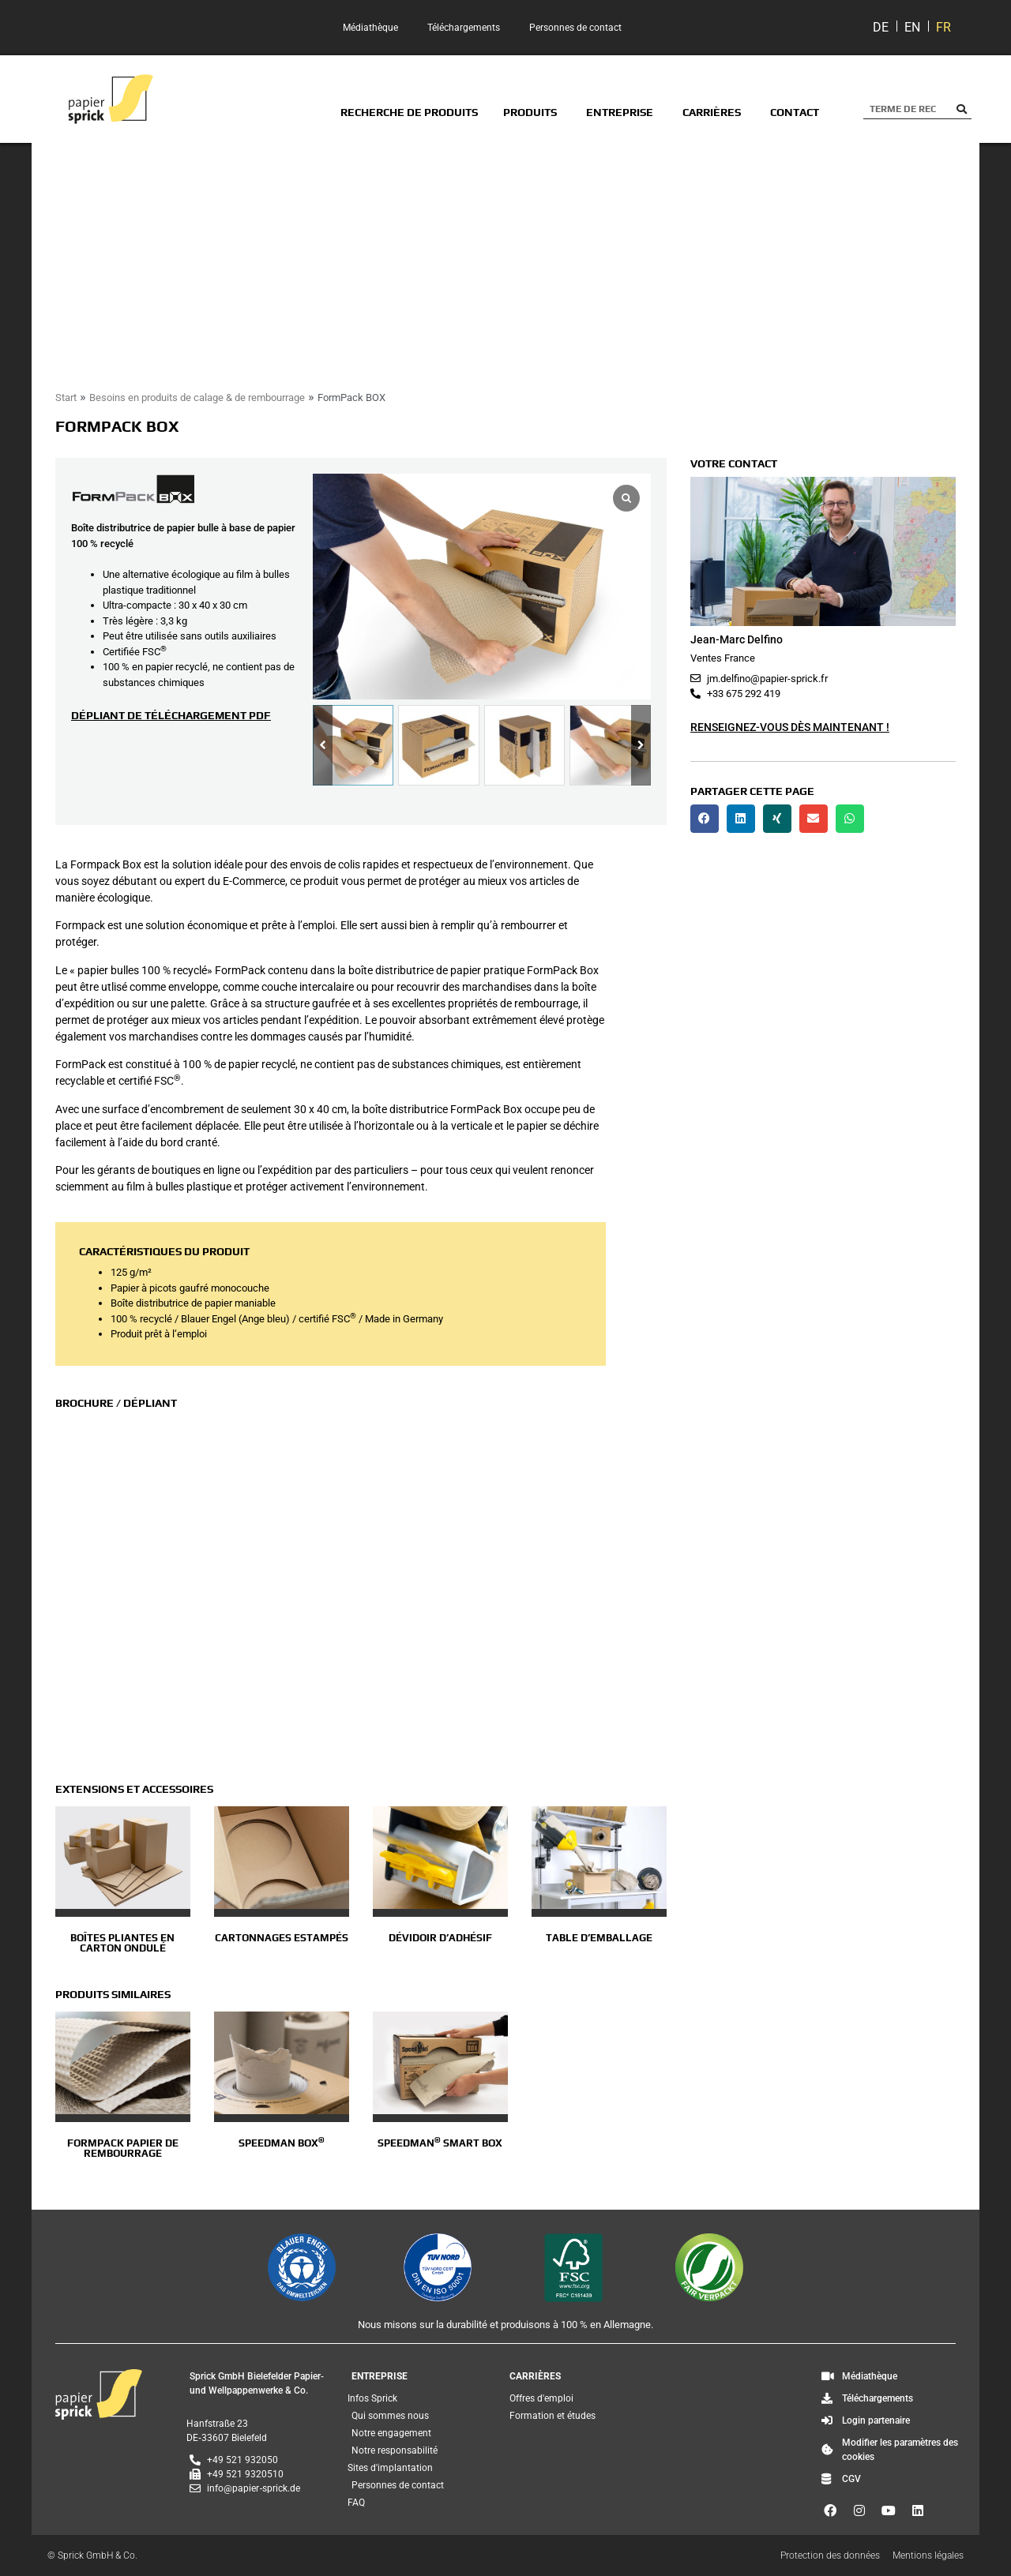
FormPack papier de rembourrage (123, 2148)
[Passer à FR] (943, 28)
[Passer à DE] (880, 28)
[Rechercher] (962, 108)
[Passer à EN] (912, 28)
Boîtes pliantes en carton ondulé (122, 1943)
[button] (641, 745)
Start (66, 397)
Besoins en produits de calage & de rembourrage (197, 397)
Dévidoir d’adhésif (440, 1938)
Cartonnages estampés (281, 1938)
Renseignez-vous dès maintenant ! (789, 727)
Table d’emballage (599, 1938)
